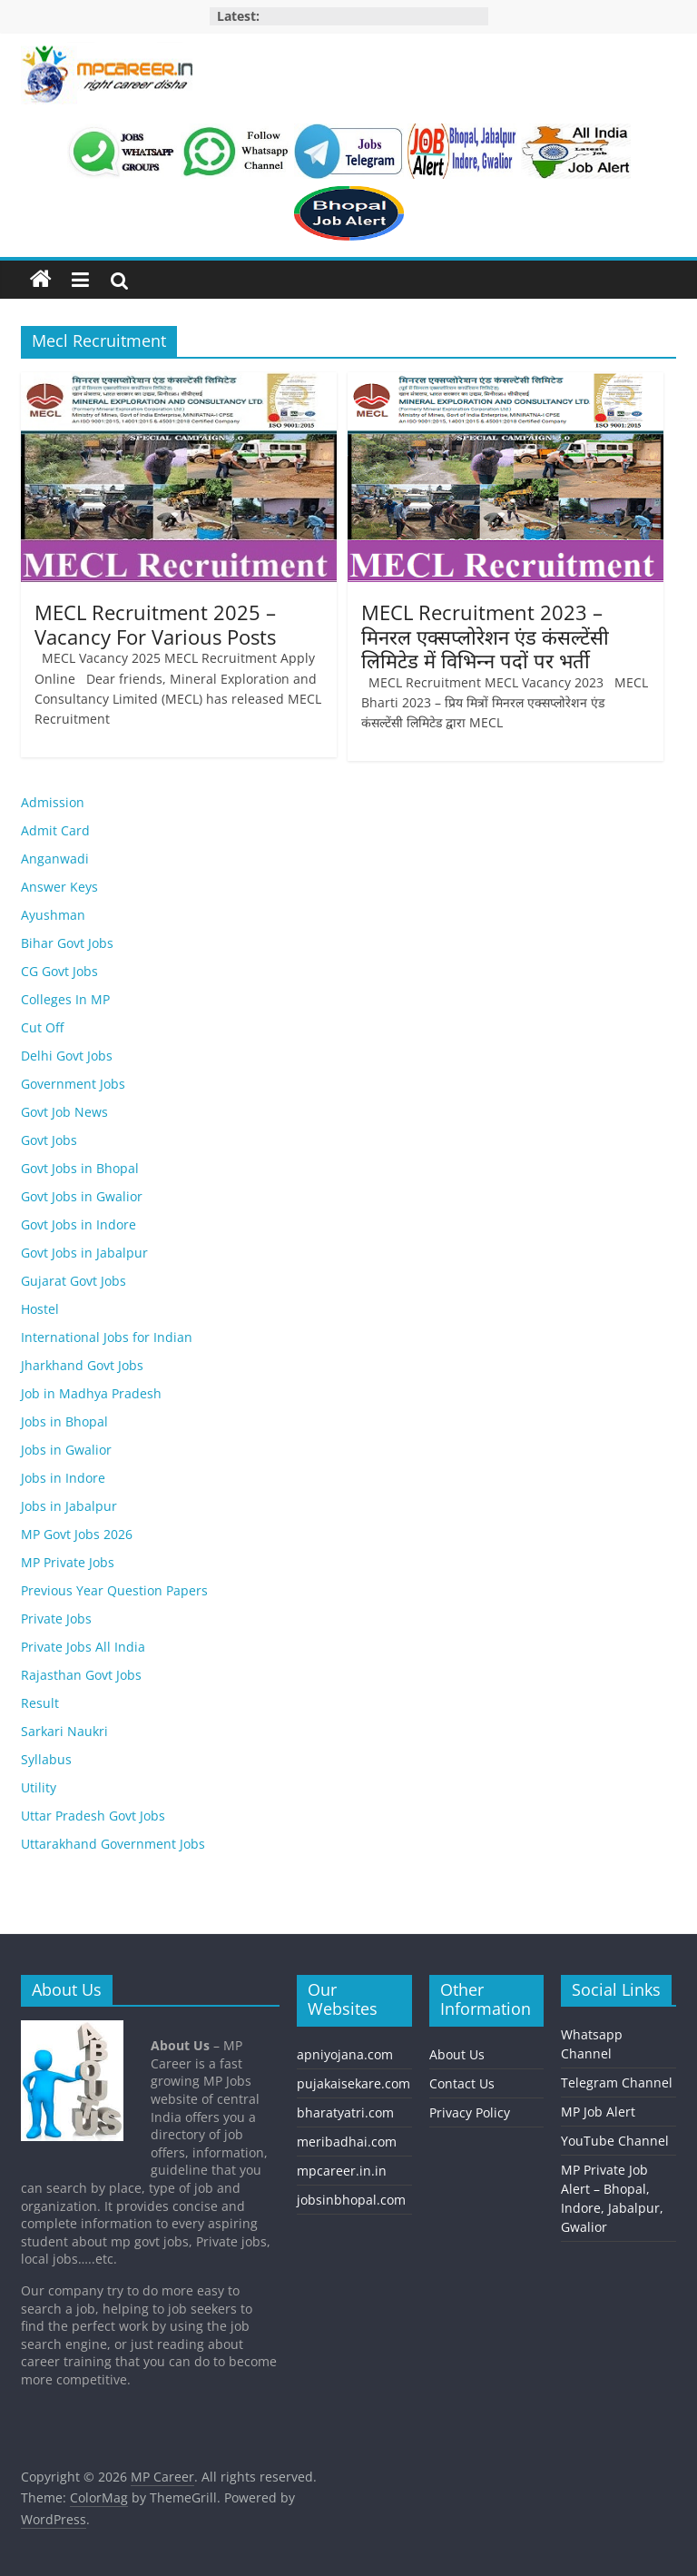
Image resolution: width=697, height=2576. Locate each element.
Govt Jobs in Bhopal (80, 1168)
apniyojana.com (345, 2054)
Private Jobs (56, 1618)
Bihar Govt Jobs (67, 943)
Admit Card (55, 830)
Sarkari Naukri (64, 1731)
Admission (52, 802)
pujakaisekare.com (353, 2083)
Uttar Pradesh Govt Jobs (93, 1815)
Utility (38, 1787)
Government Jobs (73, 1083)
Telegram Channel (616, 2082)
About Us (457, 2054)
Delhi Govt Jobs (67, 1055)
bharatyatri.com (345, 2112)
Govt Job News (64, 1111)
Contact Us (462, 2083)
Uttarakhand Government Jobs (113, 1843)
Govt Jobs (49, 1140)
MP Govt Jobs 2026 (77, 1534)
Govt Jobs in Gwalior (81, 1196)
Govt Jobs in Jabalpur (84, 1252)
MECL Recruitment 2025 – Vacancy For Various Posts (155, 623)
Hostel (40, 1309)
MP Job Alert (598, 2111)
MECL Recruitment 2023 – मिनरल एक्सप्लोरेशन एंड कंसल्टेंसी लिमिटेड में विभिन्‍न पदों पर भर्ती (485, 636)
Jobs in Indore (63, 1477)
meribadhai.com (347, 2141)
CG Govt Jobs (59, 971)
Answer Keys (59, 886)
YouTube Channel (615, 2140)
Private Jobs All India (83, 1646)
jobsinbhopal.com (351, 2199)
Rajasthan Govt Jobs (81, 1674)
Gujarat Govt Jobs (73, 1280)
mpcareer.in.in (342, 2170)
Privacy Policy (469, 2112)
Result (40, 1703)
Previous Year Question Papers (114, 1590)
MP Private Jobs (67, 1562)
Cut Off (42, 1027)
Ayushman (53, 914)
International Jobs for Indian (106, 1337)
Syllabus (46, 1759)
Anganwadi (55, 858)
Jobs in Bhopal (64, 1421)
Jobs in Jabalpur (69, 1506)
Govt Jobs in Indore (78, 1224)
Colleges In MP (65, 999)
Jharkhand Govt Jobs (82, 1365)
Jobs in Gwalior (66, 1449)
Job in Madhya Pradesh (91, 1393)
